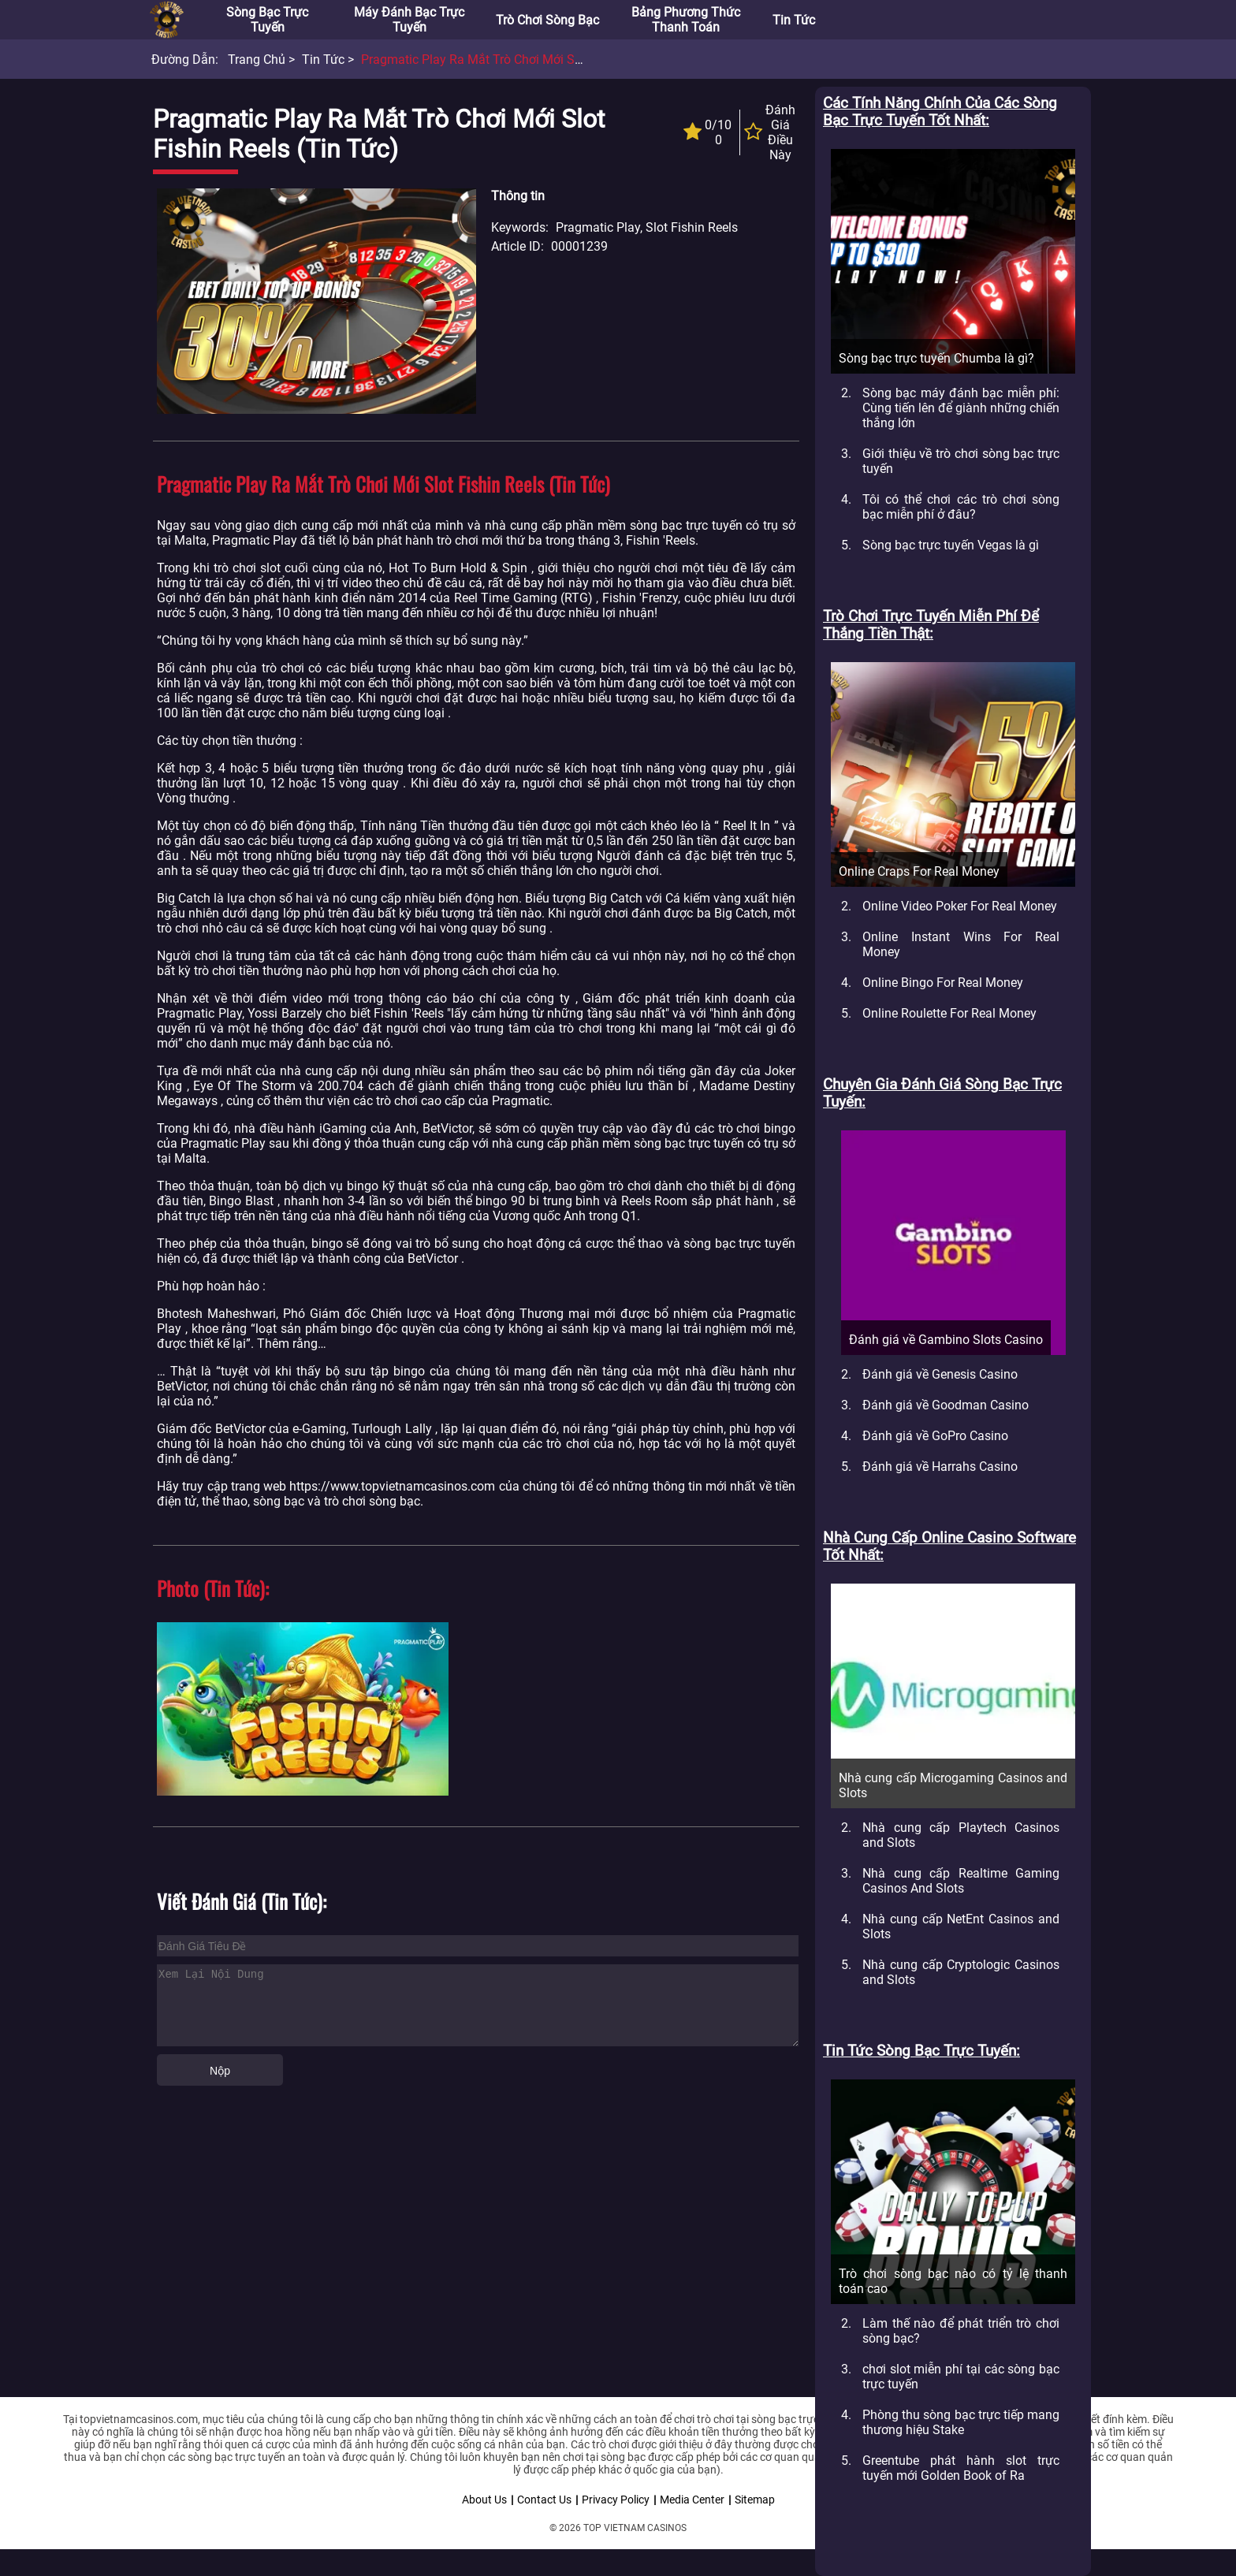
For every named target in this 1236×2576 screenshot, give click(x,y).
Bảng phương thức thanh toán (685, 20)
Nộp (220, 2070)
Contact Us (544, 2499)
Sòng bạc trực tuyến (267, 20)
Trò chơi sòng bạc (547, 20)
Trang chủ (256, 59)
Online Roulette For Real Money (949, 1013)
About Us (484, 2499)
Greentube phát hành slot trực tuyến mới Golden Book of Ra (960, 2468)
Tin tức (793, 20)
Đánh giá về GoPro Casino (935, 1435)
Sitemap (755, 2499)
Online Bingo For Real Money (942, 982)
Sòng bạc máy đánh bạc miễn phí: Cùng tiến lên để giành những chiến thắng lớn (960, 407)
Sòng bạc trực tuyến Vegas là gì (950, 545)
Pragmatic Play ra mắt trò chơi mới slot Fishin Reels (510, 59)
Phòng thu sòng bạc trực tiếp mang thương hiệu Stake (960, 2422)
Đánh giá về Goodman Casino (945, 1405)
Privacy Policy (616, 2499)
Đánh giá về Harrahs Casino (940, 1466)
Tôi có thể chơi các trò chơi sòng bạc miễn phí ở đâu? (960, 507)
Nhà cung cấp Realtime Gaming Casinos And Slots (960, 1881)
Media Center (692, 2499)
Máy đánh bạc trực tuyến (409, 20)
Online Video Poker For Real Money (959, 906)
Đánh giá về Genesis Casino (940, 1374)
